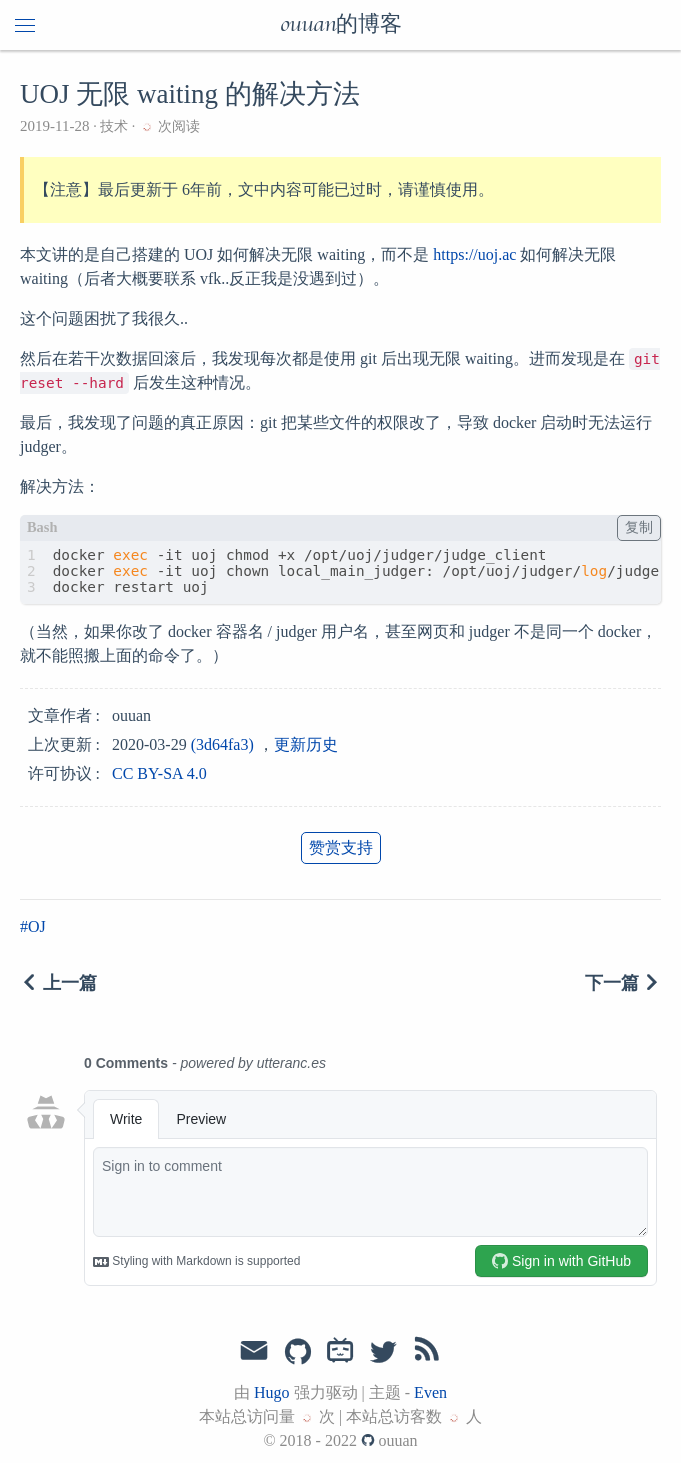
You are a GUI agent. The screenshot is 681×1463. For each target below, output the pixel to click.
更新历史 (306, 744)
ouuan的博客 (341, 25)
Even (430, 1392)
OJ (37, 926)
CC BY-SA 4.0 (159, 773)
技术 (114, 126)
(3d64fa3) (222, 744)
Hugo (272, 1392)
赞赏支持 (341, 847)
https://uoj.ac (474, 254)
